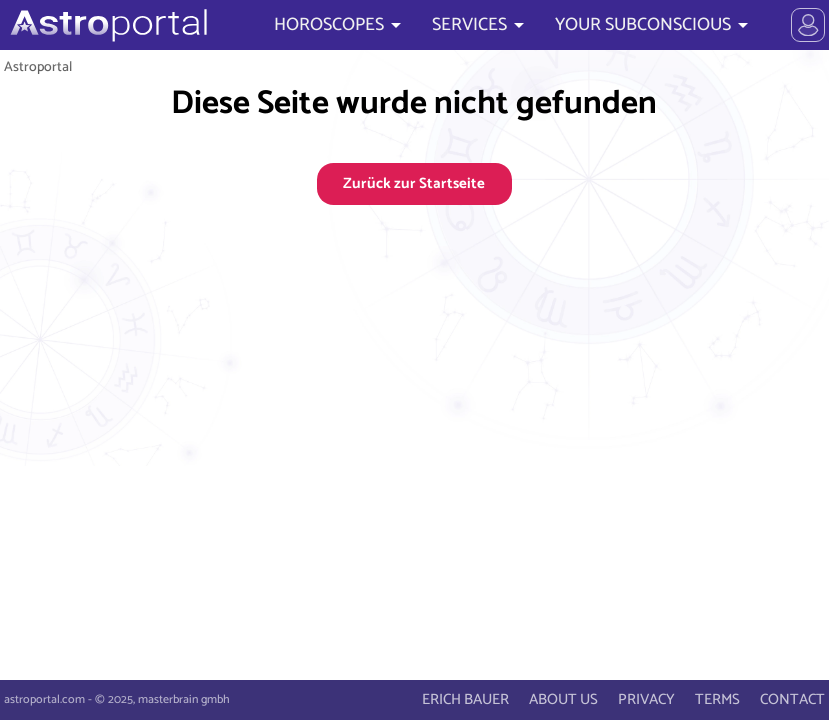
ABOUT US (563, 699)
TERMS (717, 699)
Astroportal (38, 67)
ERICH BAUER (465, 699)
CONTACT (792, 699)
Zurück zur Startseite (414, 183)
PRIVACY (646, 699)
